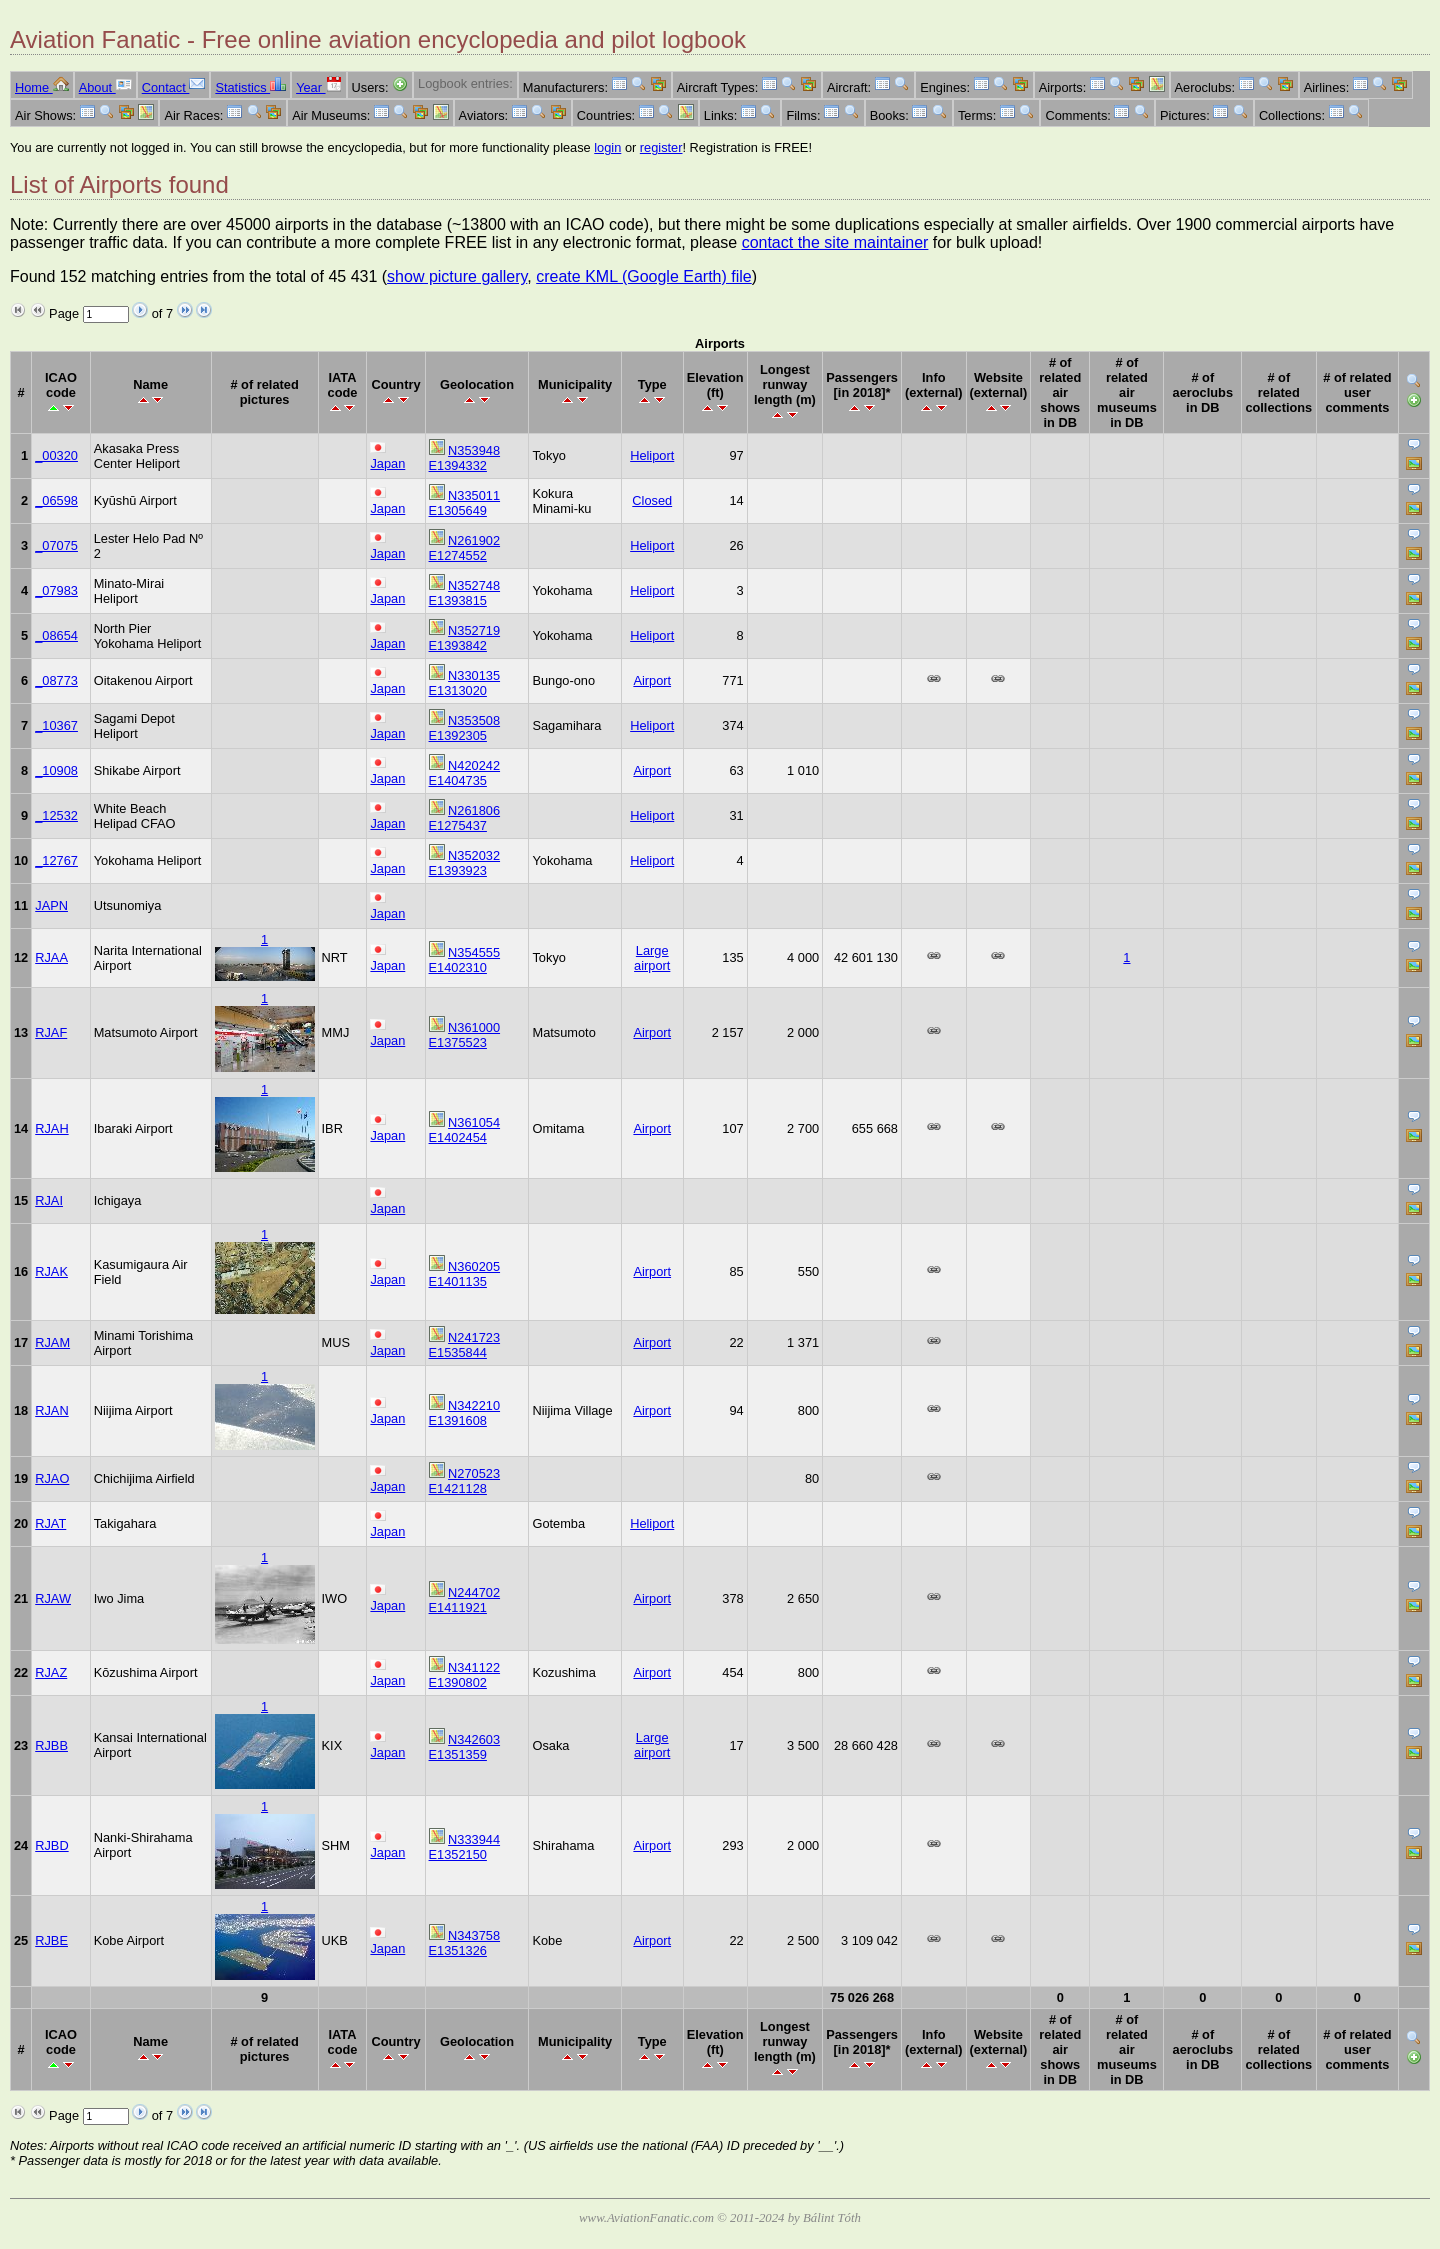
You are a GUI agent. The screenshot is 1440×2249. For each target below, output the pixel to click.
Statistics (250, 87)
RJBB (51, 1745)
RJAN (51, 1410)
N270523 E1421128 (465, 1481)
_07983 (56, 590)
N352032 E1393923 (465, 863)
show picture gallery (457, 276)
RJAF (51, 1032)
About (105, 87)
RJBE (51, 1940)
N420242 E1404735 (465, 773)
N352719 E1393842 (465, 638)
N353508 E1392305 (465, 728)
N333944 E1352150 (465, 1847)
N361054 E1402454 (465, 1130)
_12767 (56, 860)
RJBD (51, 1845)
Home (42, 87)
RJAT (50, 1523)
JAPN (51, 905)
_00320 (56, 455)
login (607, 147)
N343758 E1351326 (465, 1943)
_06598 (56, 500)
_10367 (56, 725)
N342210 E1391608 (465, 1413)
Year (318, 87)
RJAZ (51, 1672)
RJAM (52, 1342)
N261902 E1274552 (465, 548)
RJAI (49, 1200)
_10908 (56, 770)
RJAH (51, 1128)
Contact (174, 87)
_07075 (56, 545)
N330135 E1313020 (465, 683)
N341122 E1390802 (465, 1675)
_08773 (56, 680)
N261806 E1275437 (465, 818)
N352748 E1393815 (465, 593)
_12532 (56, 815)
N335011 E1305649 (465, 503)
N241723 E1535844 (465, 1345)
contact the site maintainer (835, 242)
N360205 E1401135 (465, 1274)
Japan (387, 463)
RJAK (51, 1271)
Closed (652, 500)
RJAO (52, 1478)
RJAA (51, 957)
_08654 (56, 635)
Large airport (652, 958)
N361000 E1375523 (465, 1035)
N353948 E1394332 (465, 458)
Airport (652, 680)
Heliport (652, 455)
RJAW (53, 1598)
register (661, 147)
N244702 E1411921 (465, 1600)
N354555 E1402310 (465, 960)
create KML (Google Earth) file (644, 276)
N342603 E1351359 (465, 1747)
